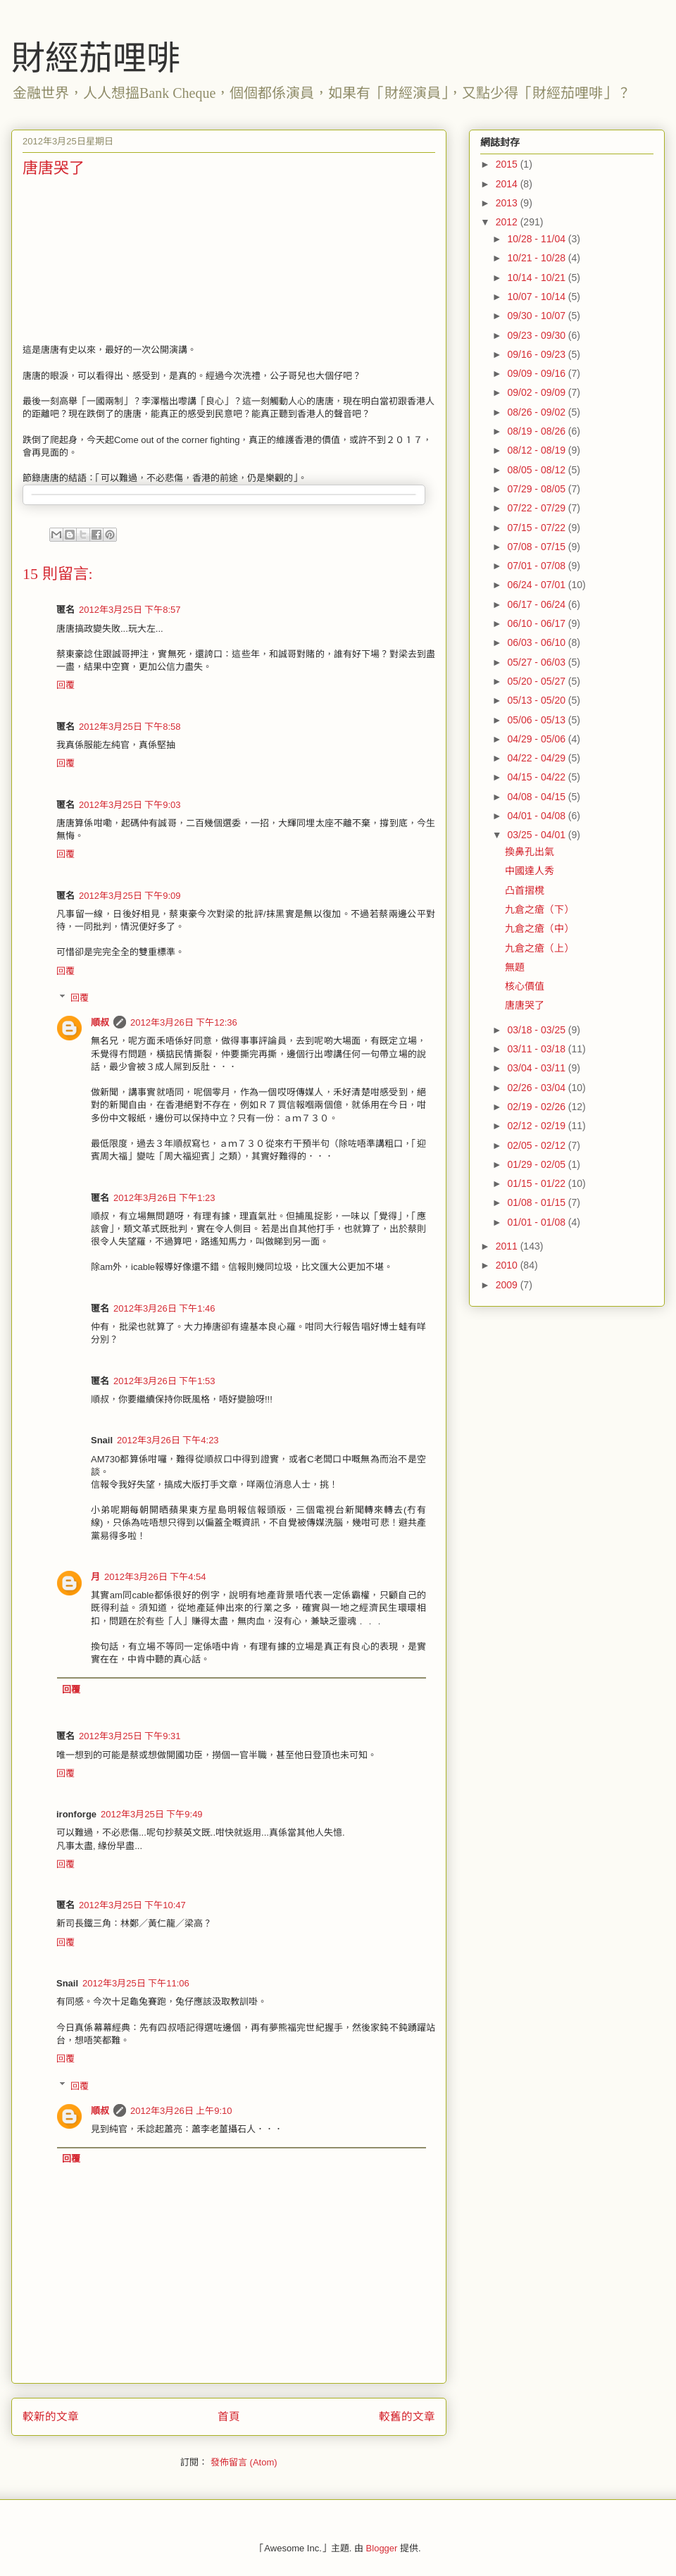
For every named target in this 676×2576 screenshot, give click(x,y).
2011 (508, 1246)
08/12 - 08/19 (537, 450)
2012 (508, 222)
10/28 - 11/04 (537, 238)
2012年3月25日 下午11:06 (135, 1983)
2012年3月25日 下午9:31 (130, 1736)
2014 (508, 183)
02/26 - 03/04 (537, 1087)
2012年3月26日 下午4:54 (155, 1577)
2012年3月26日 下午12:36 (183, 1022)
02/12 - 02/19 (537, 1125)
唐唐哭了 (524, 1005)
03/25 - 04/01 (537, 834)
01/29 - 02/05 (537, 1164)
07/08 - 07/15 (537, 546)
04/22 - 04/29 (537, 758)
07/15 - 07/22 (537, 527)
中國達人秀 (529, 870)
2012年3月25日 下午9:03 (130, 804)
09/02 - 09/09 (537, 392)
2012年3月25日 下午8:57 (130, 609)
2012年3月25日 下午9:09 (130, 895)
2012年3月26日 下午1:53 (164, 1381)
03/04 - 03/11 (537, 1068)
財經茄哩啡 (95, 58)
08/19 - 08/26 (537, 431)
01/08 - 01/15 (537, 1202)
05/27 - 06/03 (537, 662)
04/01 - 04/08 (537, 815)
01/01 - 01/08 (537, 1222)
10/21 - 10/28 (537, 257)
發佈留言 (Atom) (244, 2462)
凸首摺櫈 (524, 890)
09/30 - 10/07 (537, 315)
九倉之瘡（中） (539, 928)
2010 (508, 1265)
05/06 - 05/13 (537, 720)
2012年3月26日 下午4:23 (168, 1440)
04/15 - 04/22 (537, 777)
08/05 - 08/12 (537, 469)
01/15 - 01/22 (537, 1183)
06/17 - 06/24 (537, 604)
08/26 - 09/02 (537, 412)
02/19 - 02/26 (537, 1106)
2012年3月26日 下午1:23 (164, 1198)
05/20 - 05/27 (537, 681)
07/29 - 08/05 (537, 488)
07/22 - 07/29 (537, 508)
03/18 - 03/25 (537, 1029)
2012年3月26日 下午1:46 (164, 1308)
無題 (515, 967)
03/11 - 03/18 (537, 1048)
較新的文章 (51, 2416)
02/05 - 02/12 (537, 1145)
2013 (508, 203)
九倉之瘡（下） (539, 909)
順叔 (100, 1022)
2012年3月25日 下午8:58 (130, 726)
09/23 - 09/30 (537, 335)
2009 (508, 1284)
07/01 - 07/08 (537, 565)
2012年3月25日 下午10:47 (132, 1905)
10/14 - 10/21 (537, 277)
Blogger (382, 2548)
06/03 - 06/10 (537, 642)
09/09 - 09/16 (537, 373)
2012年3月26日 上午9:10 (181, 2110)
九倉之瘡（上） (539, 948)
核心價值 (524, 986)
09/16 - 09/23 (537, 354)
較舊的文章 (407, 2416)
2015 (508, 164)
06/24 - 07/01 (537, 584)
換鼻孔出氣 (529, 851)
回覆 (65, 685)
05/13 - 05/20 (537, 700)
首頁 (229, 2416)
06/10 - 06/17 (537, 623)
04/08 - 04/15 (537, 796)
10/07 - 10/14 (537, 296)
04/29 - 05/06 (537, 739)
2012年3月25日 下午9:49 (152, 1814)
